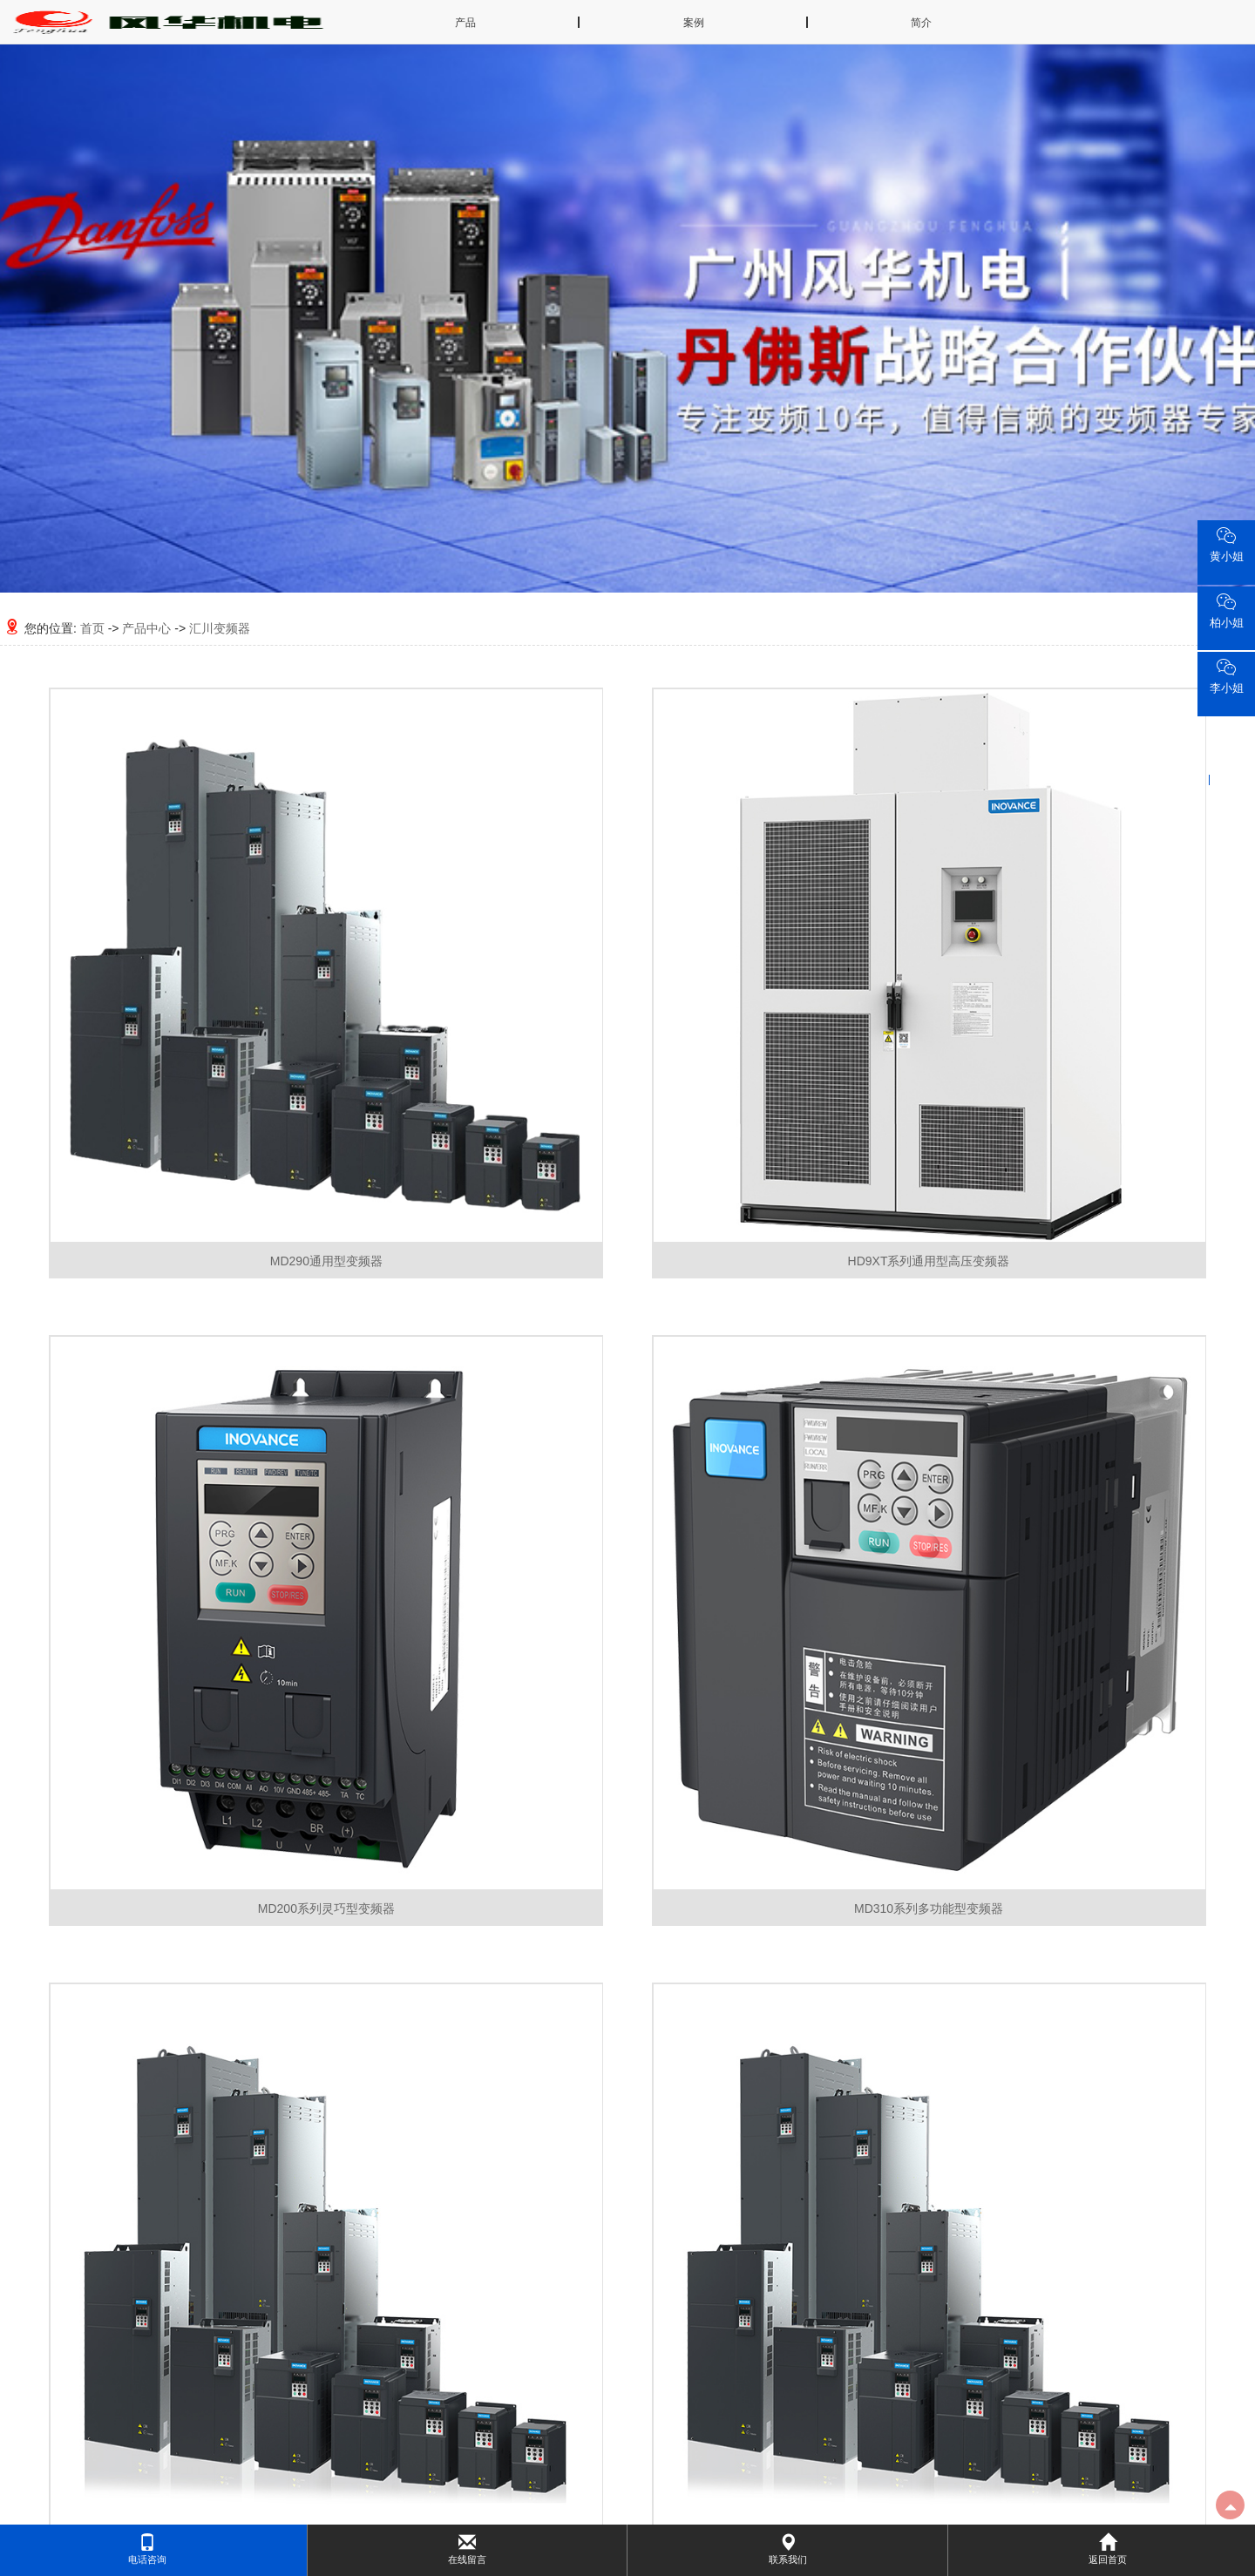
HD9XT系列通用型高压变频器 (929, 1261)
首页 (92, 628)
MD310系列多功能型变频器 (928, 1908)
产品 (465, 23)
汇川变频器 (219, 628)
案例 (693, 23)
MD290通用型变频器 (326, 1261)
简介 (921, 23)
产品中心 (146, 628)
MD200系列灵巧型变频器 (326, 1908)
